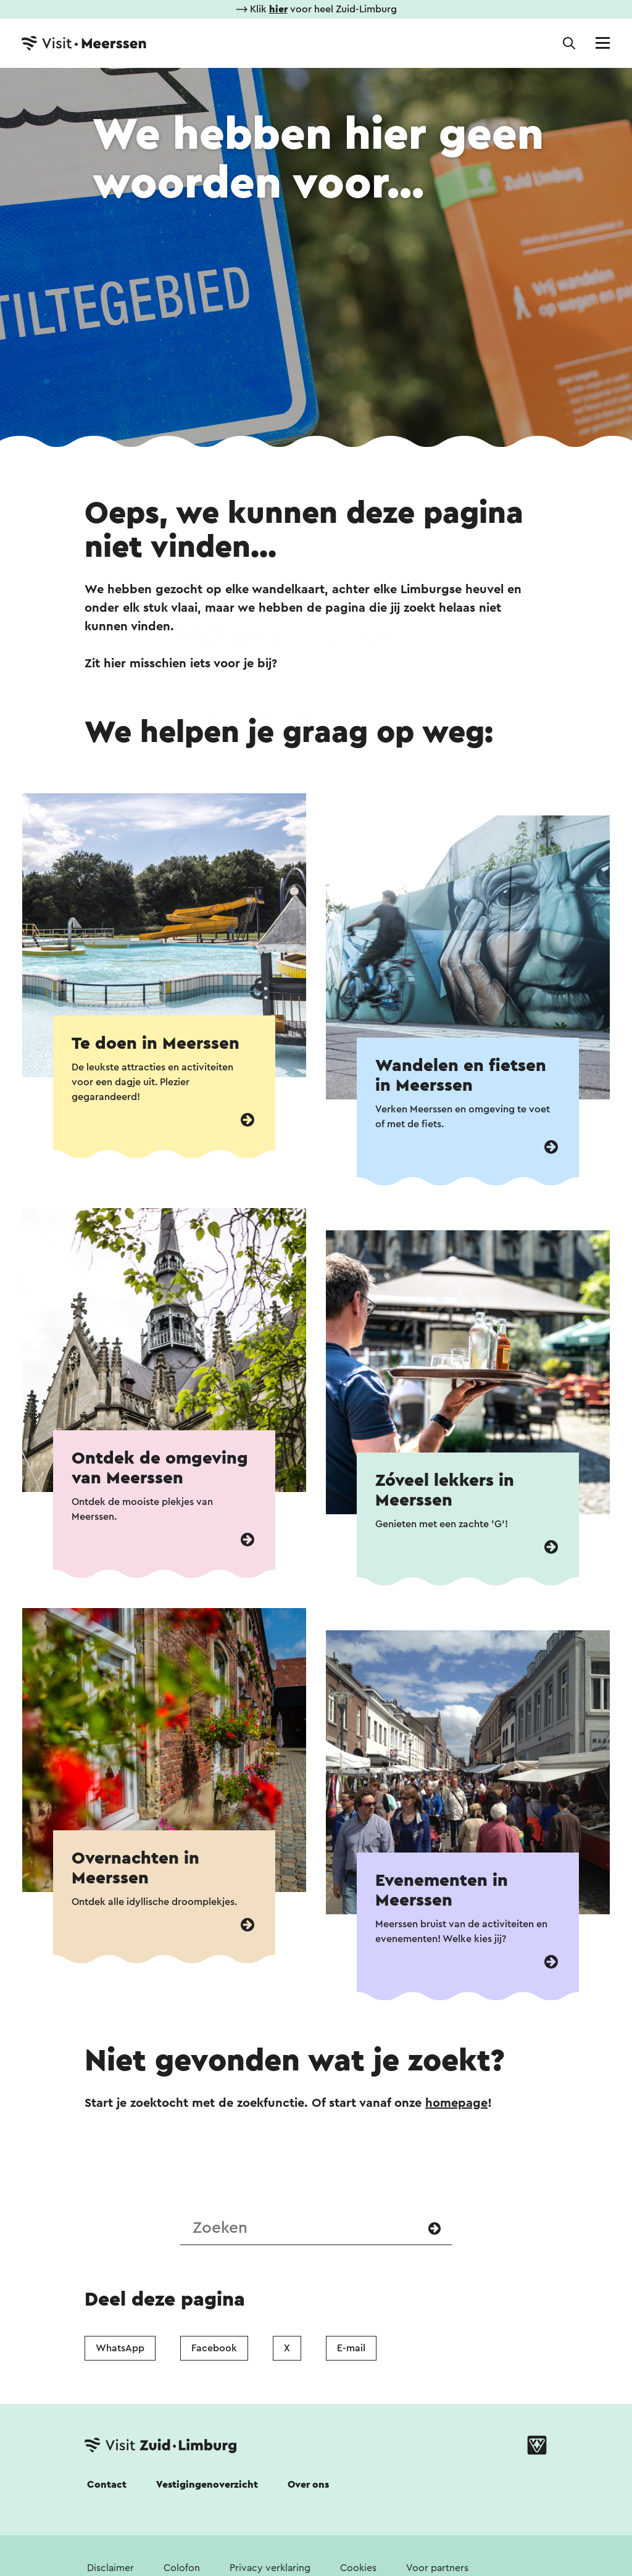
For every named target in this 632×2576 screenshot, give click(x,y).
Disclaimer (110, 2568)
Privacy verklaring (270, 2568)
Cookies (358, 2568)
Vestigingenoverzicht (207, 2485)
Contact (107, 2485)
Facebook (214, 2348)
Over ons (308, 2485)
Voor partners (437, 2568)
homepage (456, 2103)
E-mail (351, 2348)
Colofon (182, 2568)
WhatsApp (120, 2348)
